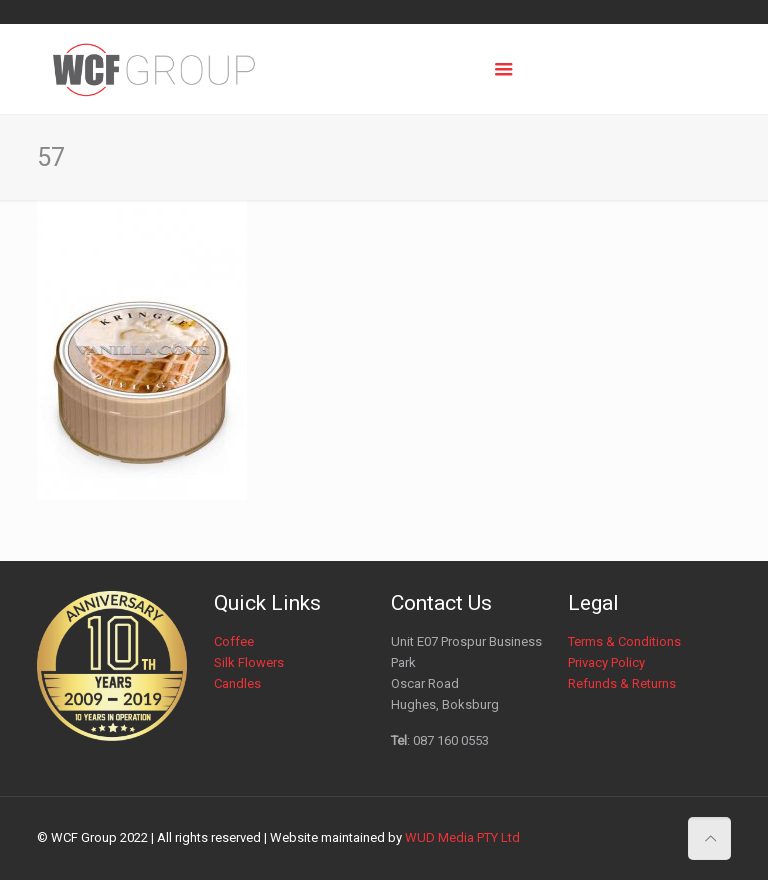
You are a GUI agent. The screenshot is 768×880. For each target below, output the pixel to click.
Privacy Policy (606, 662)
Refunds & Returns (622, 683)
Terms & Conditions (624, 641)
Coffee (234, 641)
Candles (237, 683)
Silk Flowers (249, 662)
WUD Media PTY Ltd (462, 837)
